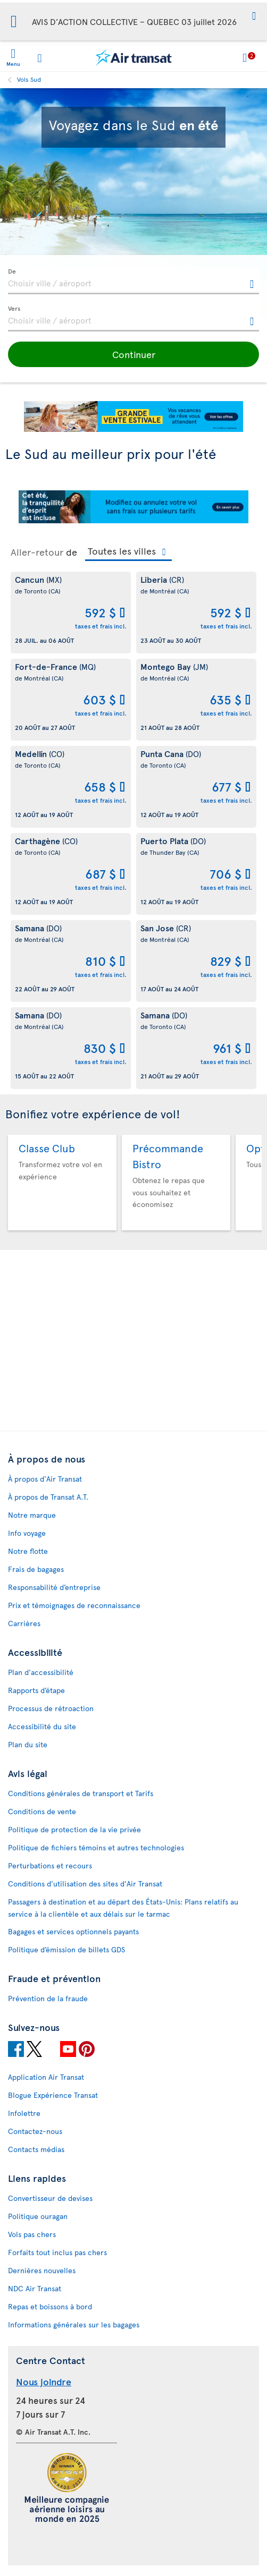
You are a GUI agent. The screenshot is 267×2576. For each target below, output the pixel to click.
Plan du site (27, 1744)
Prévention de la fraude (48, 1998)
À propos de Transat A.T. (48, 1497)
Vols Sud (29, 79)
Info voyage (27, 1533)
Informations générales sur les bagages (73, 2324)
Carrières (24, 1623)
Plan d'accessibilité (40, 1672)
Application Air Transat (46, 2077)
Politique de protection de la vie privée (74, 1829)
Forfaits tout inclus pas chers (57, 2252)
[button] (254, 17)
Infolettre (24, 2113)
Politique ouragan (38, 2216)
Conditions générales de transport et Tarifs (80, 1793)
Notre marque (32, 1515)
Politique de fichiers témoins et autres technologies (96, 1847)
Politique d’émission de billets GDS (66, 1949)
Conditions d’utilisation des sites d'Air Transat (85, 1883)
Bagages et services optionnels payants (73, 1931)
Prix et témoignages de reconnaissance (74, 1605)
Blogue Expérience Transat (53, 2095)
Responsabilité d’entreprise (54, 1587)
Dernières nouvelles (42, 2270)
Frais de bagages (36, 1569)
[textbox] (133, 281)
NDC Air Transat (34, 2288)
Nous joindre (43, 2381)
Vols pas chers (32, 2234)
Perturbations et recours (50, 1865)
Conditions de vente (42, 1811)
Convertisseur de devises (50, 2198)
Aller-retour (37, 552)
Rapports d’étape (36, 1690)
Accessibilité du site (42, 1726)
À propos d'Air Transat (45, 1479)
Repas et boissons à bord (50, 2306)
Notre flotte (28, 1551)
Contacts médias (36, 2149)
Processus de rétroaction (51, 1708)
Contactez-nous (35, 2131)
